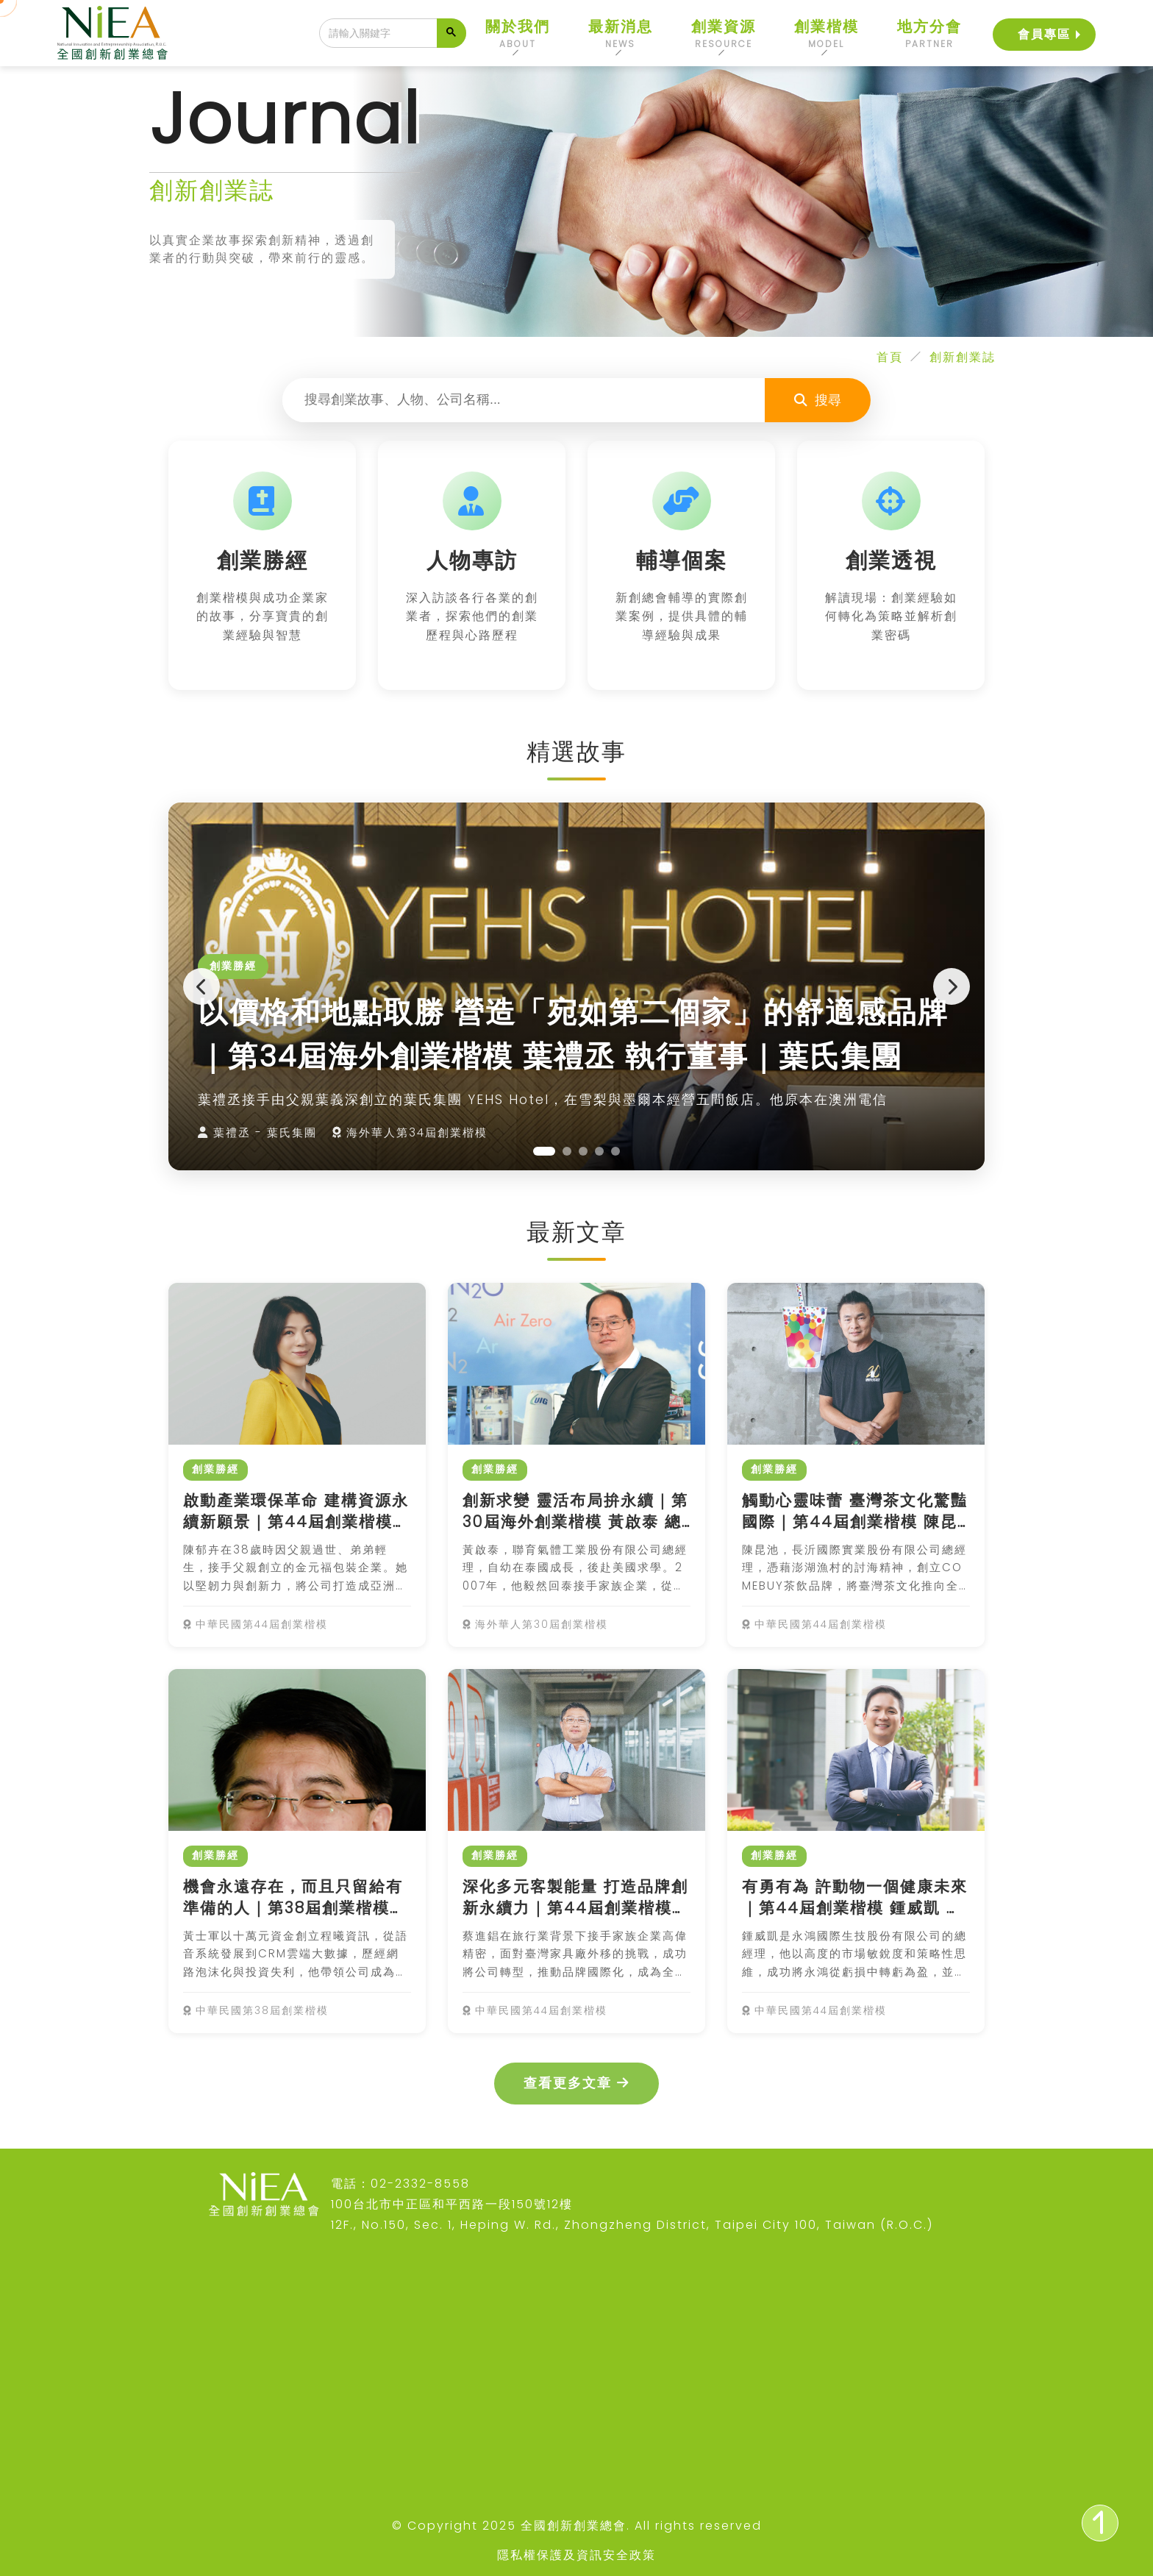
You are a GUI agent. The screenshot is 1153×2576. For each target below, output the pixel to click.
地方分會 (929, 33)
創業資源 (723, 33)
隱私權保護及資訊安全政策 (576, 2555)
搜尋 (817, 400)
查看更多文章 (576, 2083)
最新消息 (620, 33)
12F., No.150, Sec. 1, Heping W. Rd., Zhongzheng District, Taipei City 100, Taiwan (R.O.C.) (632, 2224)
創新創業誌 (962, 357)
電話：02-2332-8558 (400, 2183)
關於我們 (517, 33)
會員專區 (1044, 30)
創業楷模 (826, 33)
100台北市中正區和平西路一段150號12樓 (452, 2204)
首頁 (890, 357)
